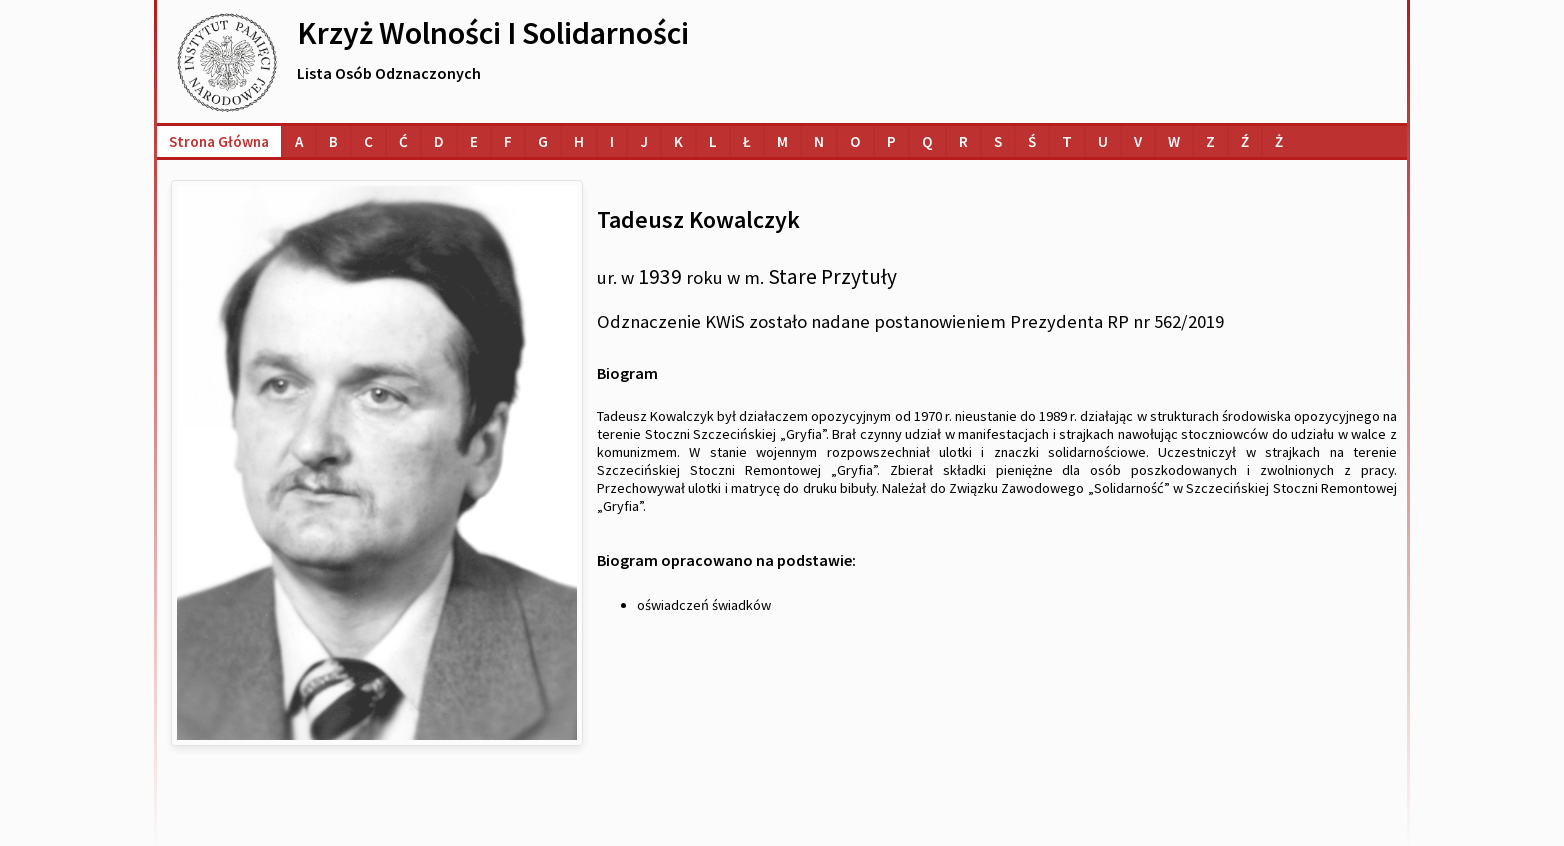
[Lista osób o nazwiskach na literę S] (998, 141)
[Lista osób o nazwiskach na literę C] (368, 141)
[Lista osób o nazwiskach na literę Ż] (1279, 141)
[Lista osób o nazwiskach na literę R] (963, 141)
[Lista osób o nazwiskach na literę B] (333, 141)
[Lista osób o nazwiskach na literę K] (678, 141)
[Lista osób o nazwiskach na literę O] (855, 141)
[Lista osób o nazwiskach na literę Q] (927, 141)
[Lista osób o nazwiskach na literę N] (819, 141)
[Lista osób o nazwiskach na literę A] (299, 141)
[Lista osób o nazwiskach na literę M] (782, 141)
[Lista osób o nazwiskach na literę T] (1067, 141)
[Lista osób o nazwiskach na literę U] (1103, 141)
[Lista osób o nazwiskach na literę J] (644, 141)
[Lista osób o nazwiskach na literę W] (1174, 141)
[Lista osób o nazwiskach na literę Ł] (747, 141)
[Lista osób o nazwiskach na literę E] (474, 141)
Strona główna (219, 141)
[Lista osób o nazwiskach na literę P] (891, 141)
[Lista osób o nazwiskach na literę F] (508, 141)
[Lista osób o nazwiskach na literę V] (1138, 141)
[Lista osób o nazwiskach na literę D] (439, 141)
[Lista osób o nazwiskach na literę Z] (1210, 141)
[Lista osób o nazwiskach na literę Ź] (1245, 141)
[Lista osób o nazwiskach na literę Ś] (1032, 141)
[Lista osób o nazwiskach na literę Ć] (403, 141)
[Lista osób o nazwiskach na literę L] (713, 141)
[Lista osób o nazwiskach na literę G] (543, 141)
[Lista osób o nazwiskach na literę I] (612, 141)
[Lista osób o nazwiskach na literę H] (579, 141)
